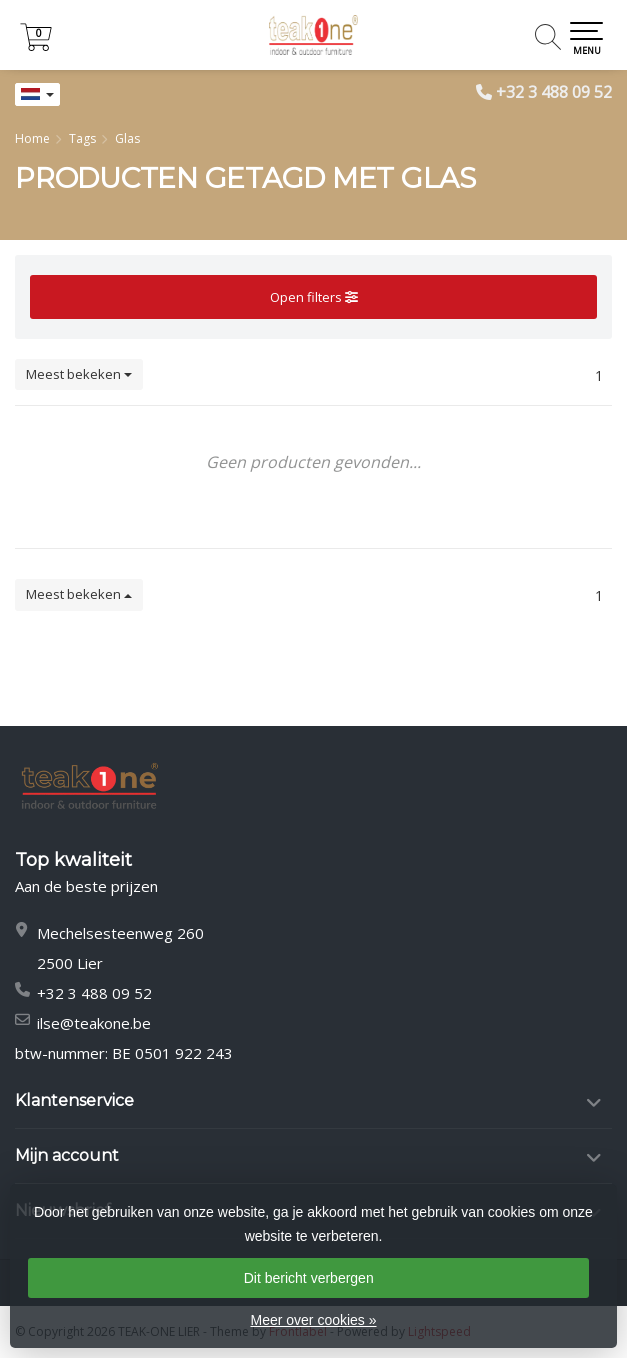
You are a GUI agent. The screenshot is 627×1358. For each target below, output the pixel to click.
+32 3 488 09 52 (554, 92)
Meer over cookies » (313, 1320)
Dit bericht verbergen (309, 1278)
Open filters (314, 297)
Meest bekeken (79, 374)
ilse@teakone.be (94, 1023)
